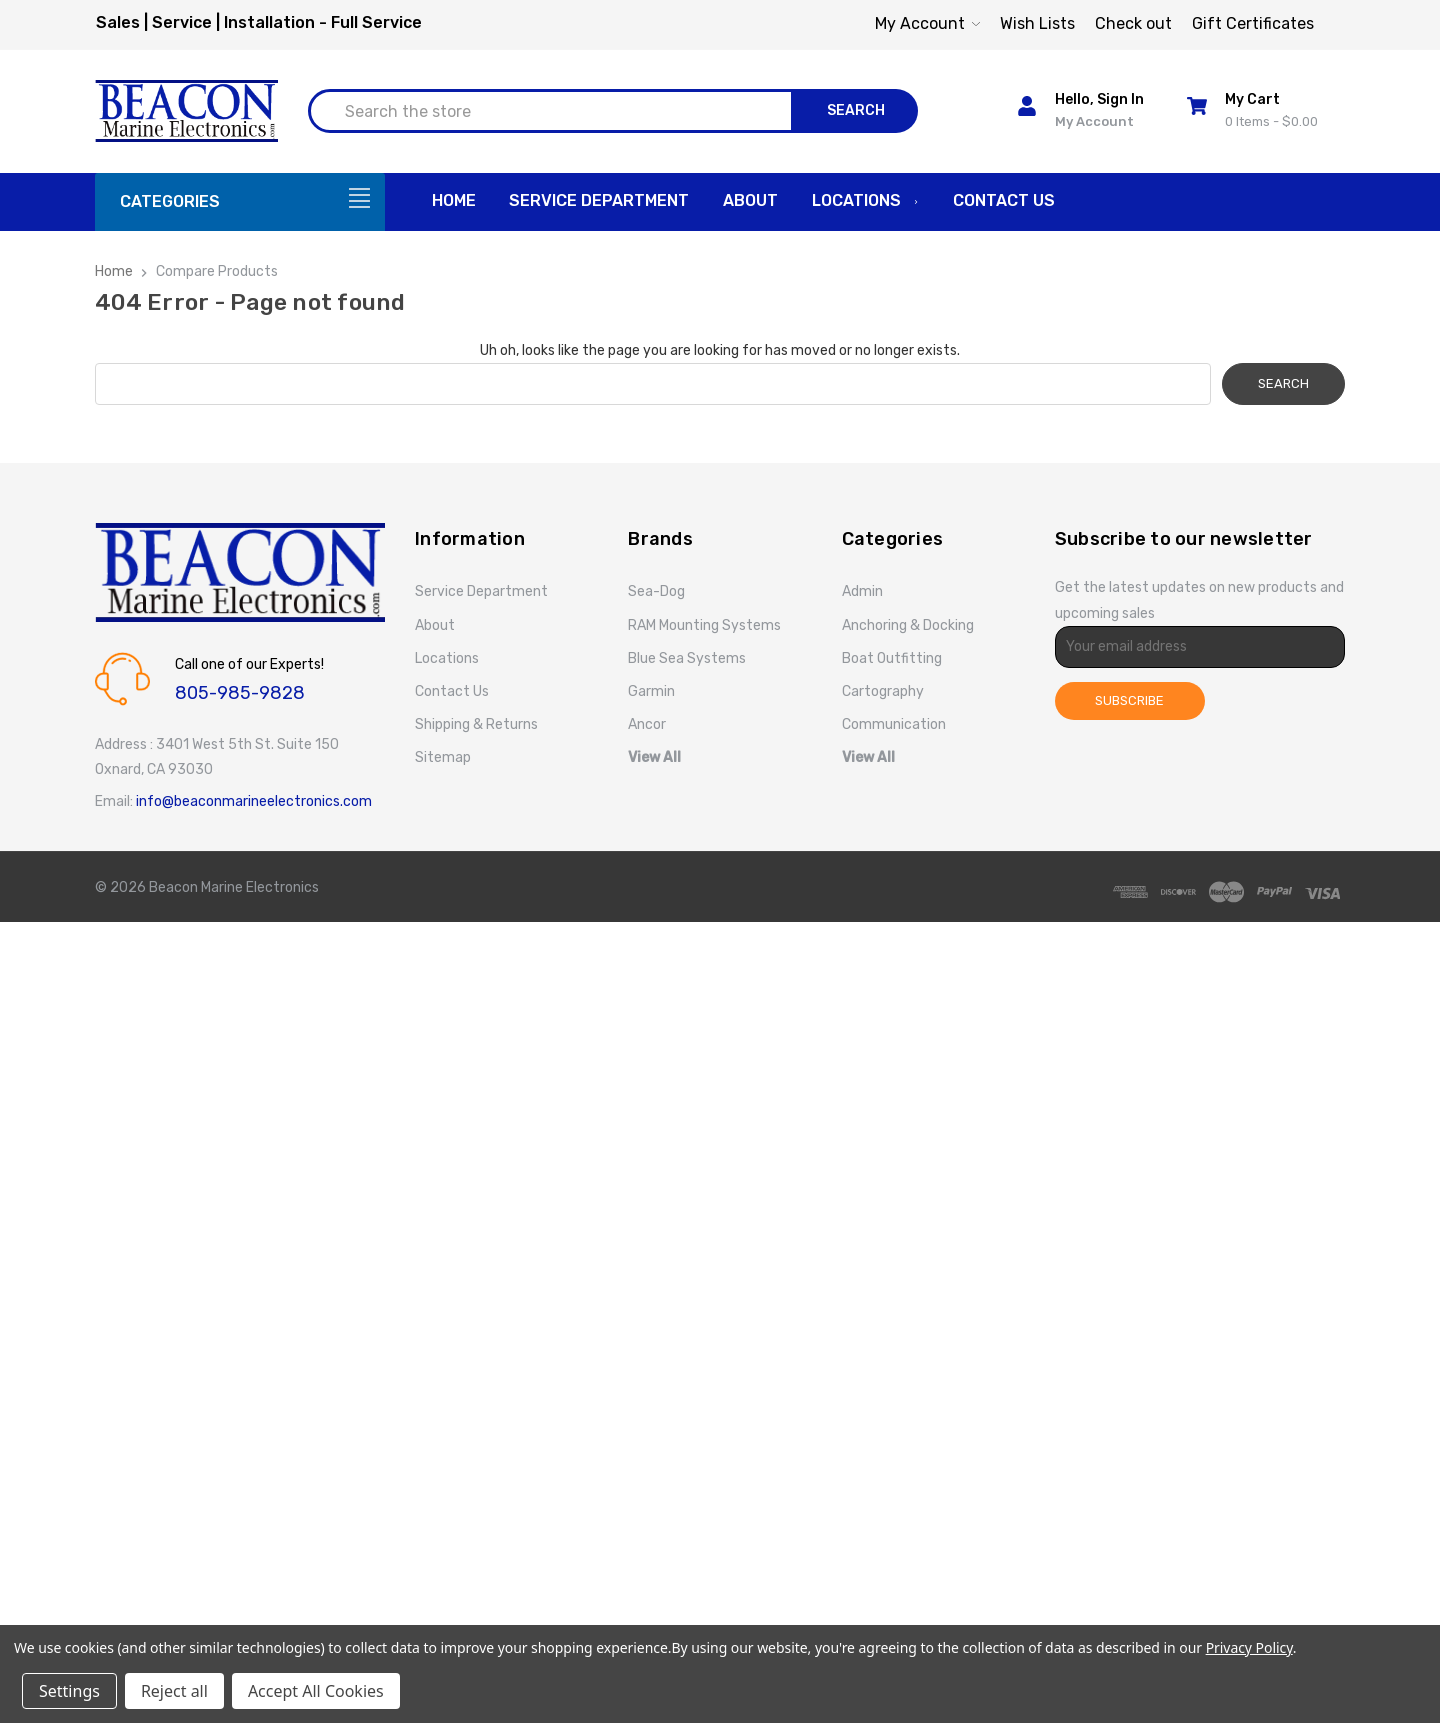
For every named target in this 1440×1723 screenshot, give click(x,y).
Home (454, 200)
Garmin (651, 691)
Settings (69, 1691)
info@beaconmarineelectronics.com (254, 801)
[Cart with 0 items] (1260, 111)
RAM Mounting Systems (704, 625)
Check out (1133, 23)
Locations (866, 201)
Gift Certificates (1253, 23)
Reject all (174, 1691)
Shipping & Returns (476, 724)
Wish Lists (1037, 23)
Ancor (647, 724)
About (750, 200)
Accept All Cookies (316, 1691)
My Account (927, 23)
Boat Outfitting (892, 658)
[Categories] (240, 202)
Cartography (883, 691)
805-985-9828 (240, 693)
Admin (862, 591)
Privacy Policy (1249, 1647)
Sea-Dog (656, 591)
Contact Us (1004, 200)
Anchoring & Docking (908, 625)
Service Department (599, 200)
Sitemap (443, 757)
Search (856, 110)
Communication (894, 724)
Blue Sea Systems (687, 658)
